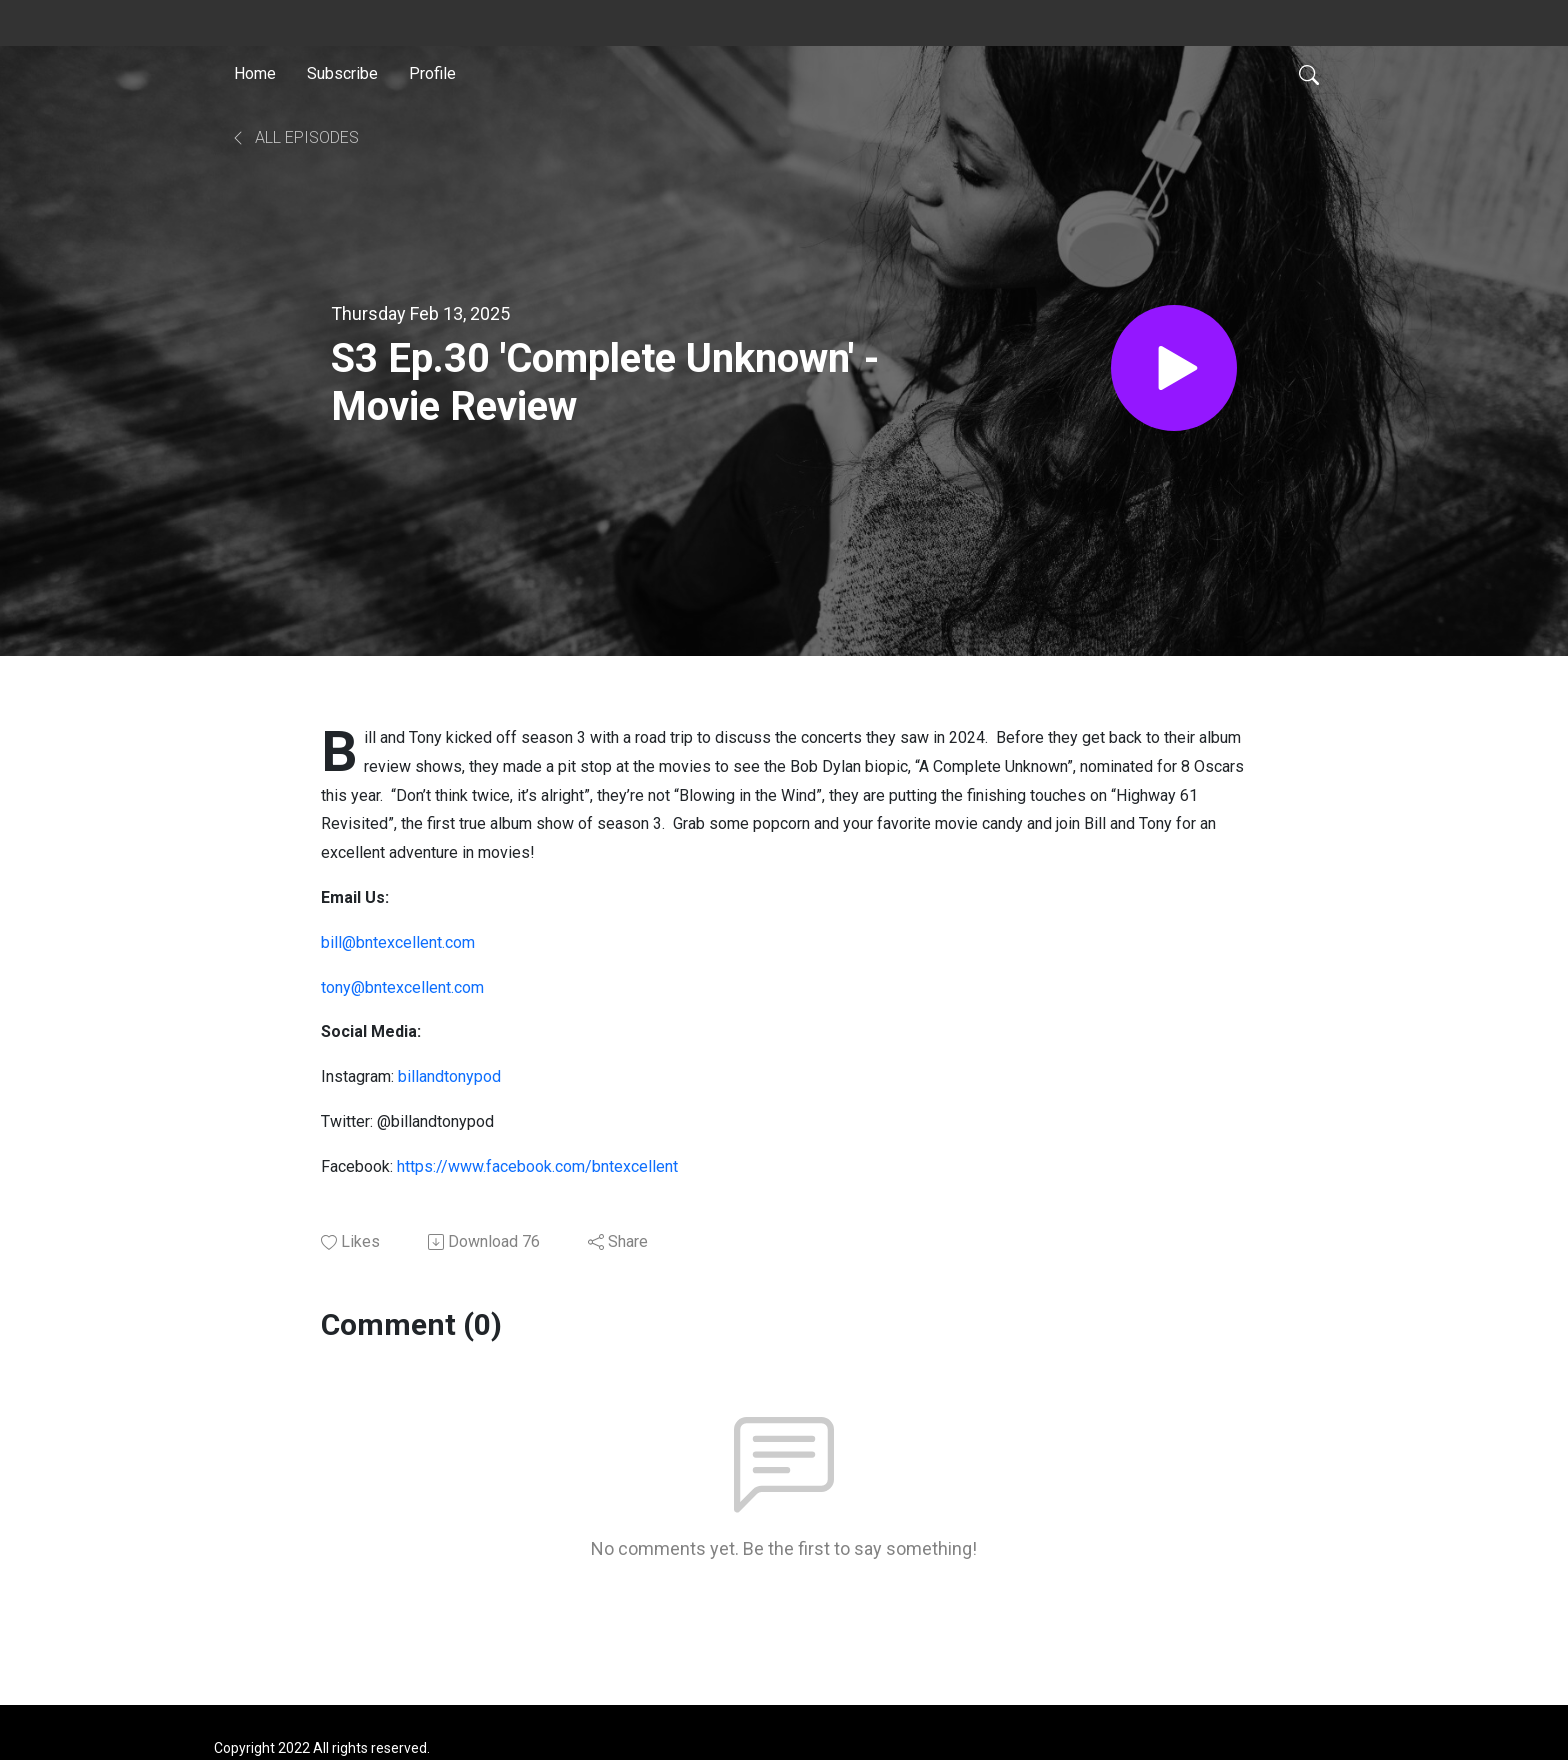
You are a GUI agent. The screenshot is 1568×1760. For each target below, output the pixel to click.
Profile (432, 73)
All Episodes (294, 137)
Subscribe (342, 73)
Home (255, 73)
